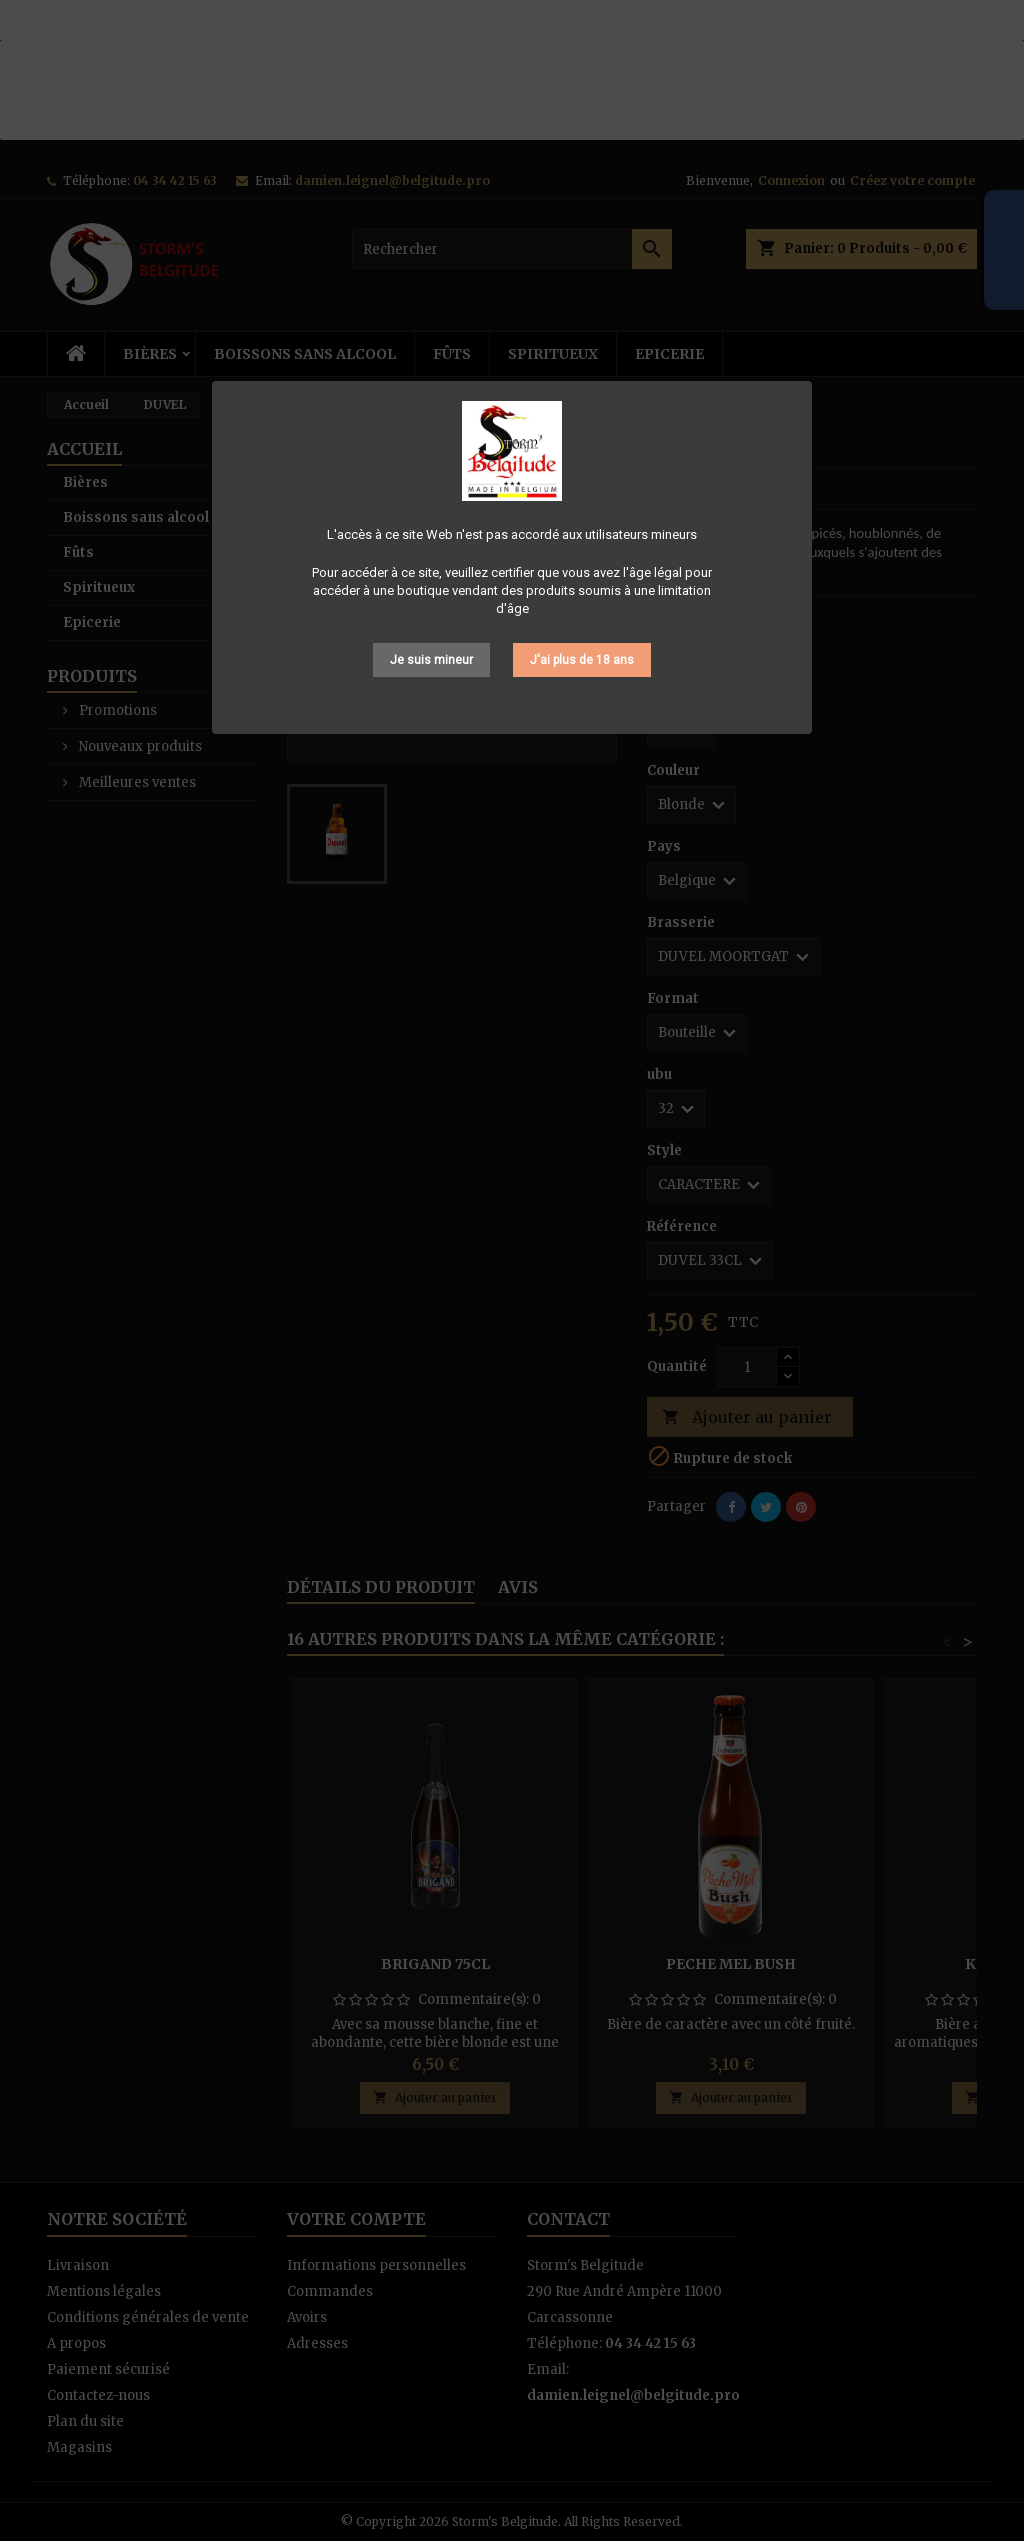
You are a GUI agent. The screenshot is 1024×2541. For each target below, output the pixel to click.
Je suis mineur (431, 660)
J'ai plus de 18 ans (582, 660)
